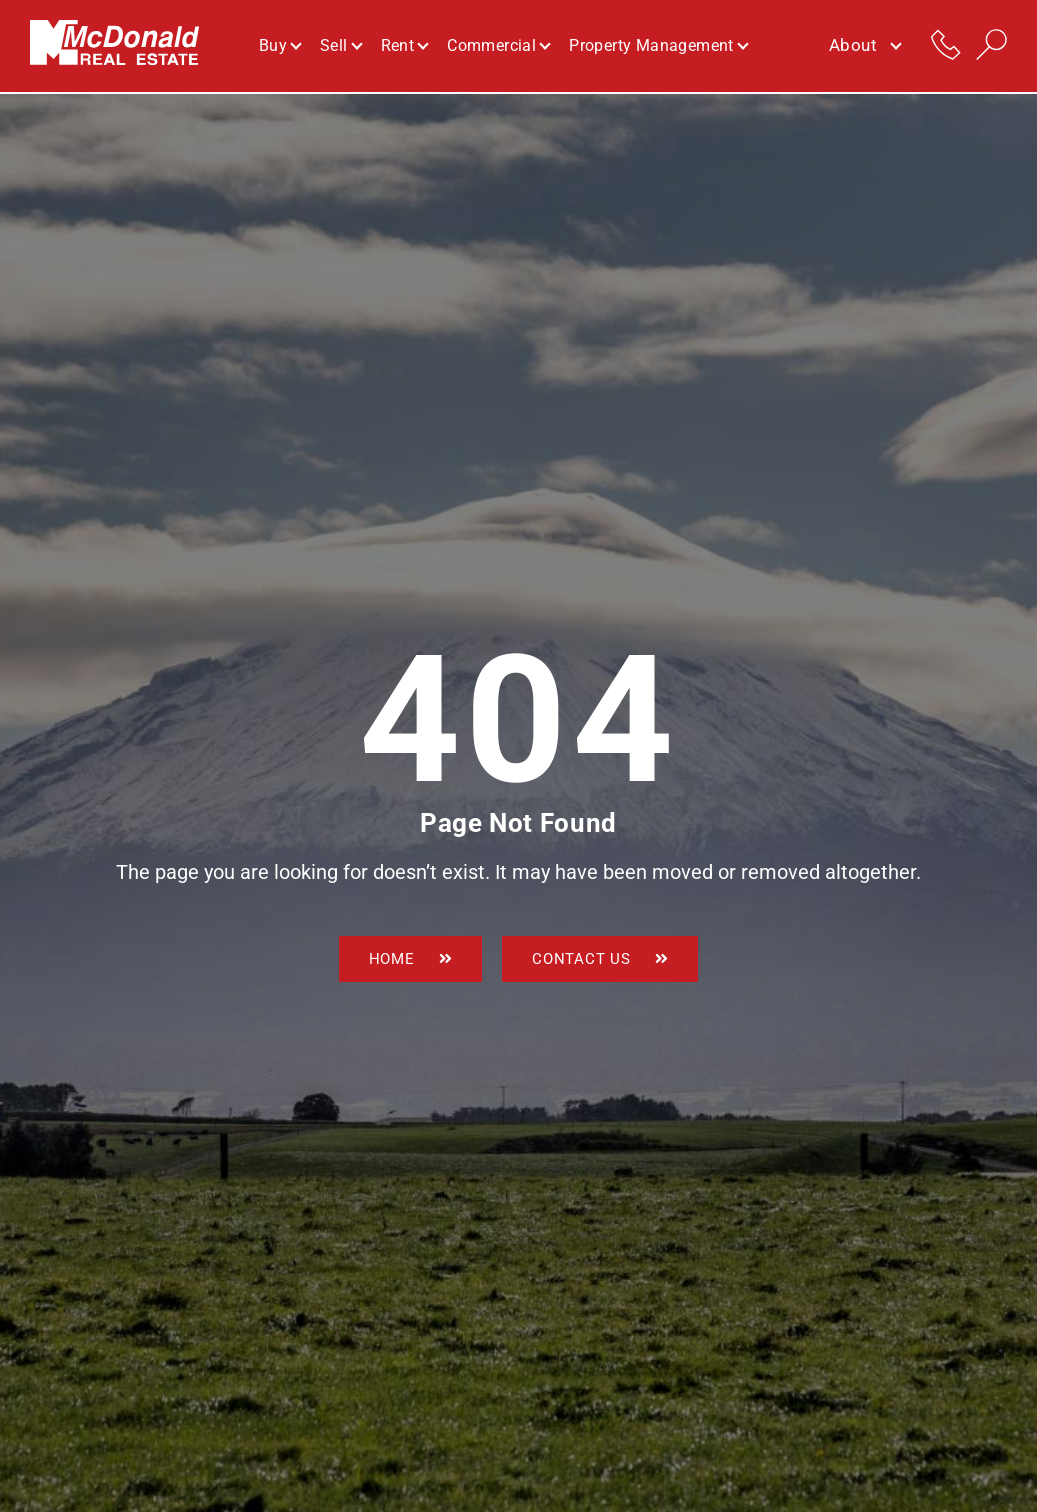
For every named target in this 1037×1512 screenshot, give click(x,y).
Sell (340, 46)
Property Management (658, 46)
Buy (279, 46)
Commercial (498, 46)
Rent (404, 46)
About (864, 47)
